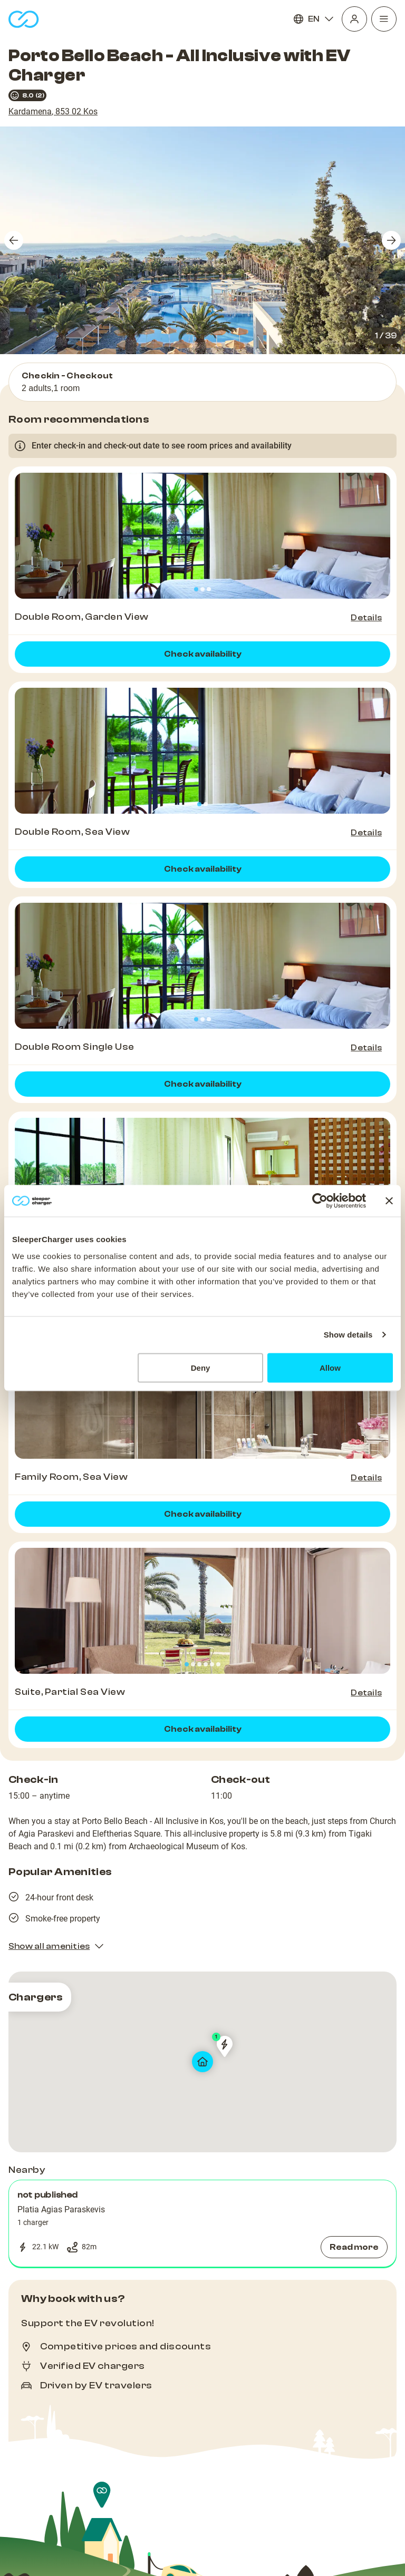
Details (366, 617)
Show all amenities (56, 1946)
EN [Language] (313, 19)
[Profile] (354, 19)
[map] (202, 2062)
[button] (202, 2223)
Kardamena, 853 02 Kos (53, 111)
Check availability (203, 654)
